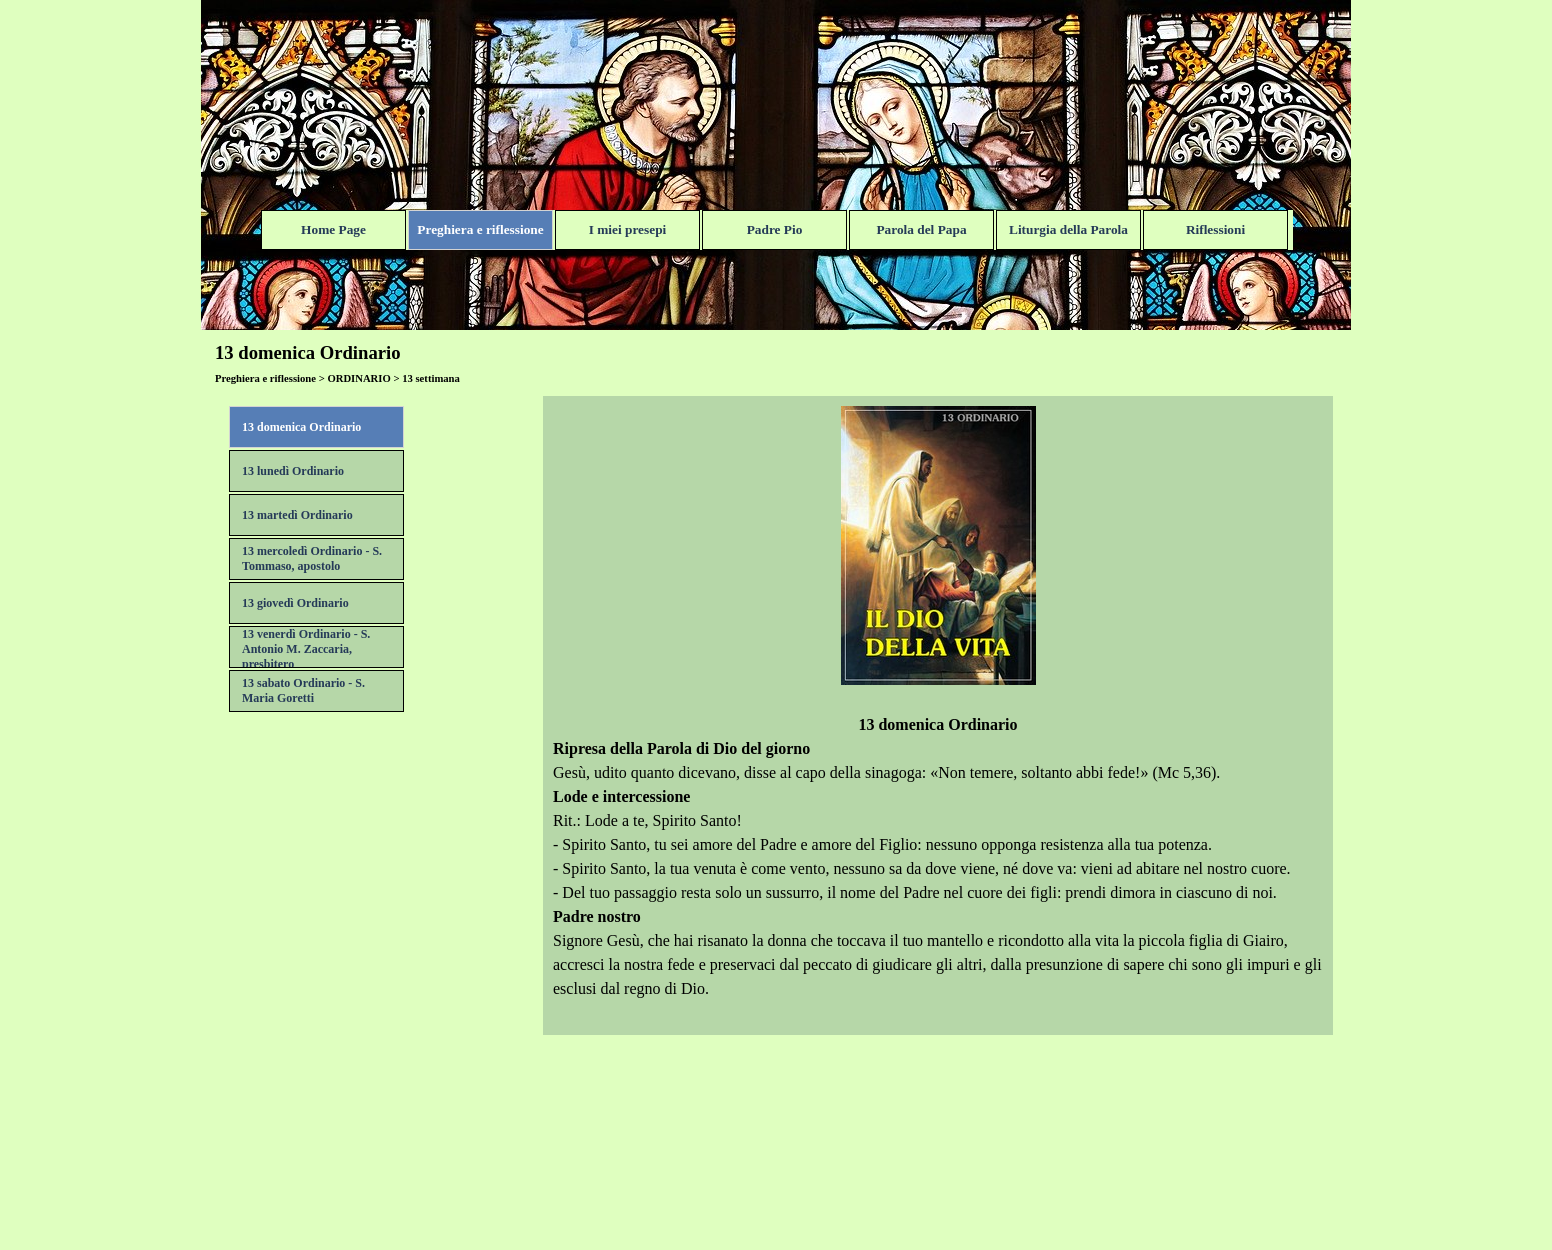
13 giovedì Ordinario (295, 603)
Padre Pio (775, 229)
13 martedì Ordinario (297, 515)
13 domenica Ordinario (301, 427)
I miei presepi (628, 229)
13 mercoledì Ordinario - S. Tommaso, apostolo (312, 558)
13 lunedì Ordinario (293, 471)
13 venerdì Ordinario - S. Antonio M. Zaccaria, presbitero (306, 649)
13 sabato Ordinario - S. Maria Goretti (303, 690)
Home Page (333, 229)
